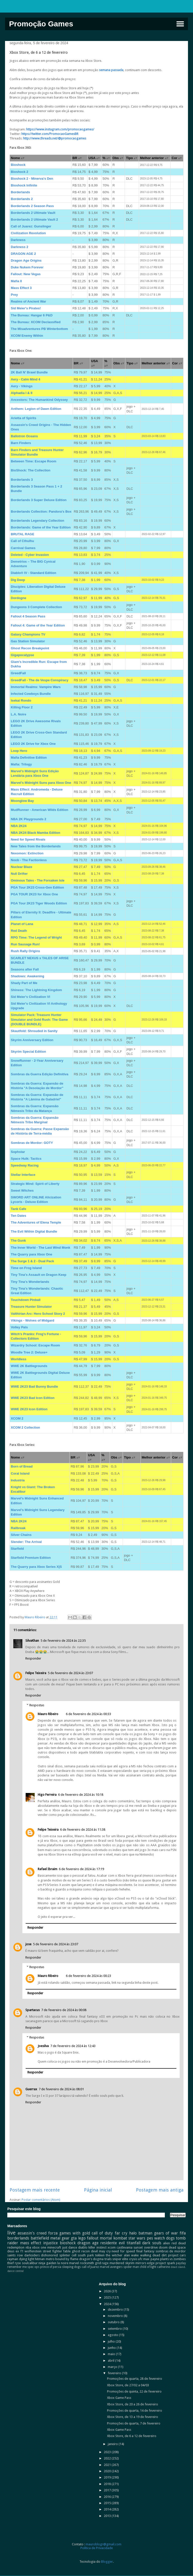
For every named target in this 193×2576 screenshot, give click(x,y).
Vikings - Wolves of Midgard (32, 1320)
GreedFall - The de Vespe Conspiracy (39, 680)
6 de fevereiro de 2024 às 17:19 (81, 1869)
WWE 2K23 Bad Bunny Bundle (34, 1386)
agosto (113, 2335)
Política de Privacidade (96, 2548)
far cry (121, 2233)
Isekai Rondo (21, 700)
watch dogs (164, 2238)
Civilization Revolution (28, 233)
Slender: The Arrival (26, 1542)
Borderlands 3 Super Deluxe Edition (39, 500)
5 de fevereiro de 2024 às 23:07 (70, 1673)
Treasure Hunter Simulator (31, 1306)
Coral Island (20, 1473)
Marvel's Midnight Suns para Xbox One (41, 783)
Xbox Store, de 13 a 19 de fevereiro (132, 2417)
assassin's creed (32, 2233)
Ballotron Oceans (24, 436)
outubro (114, 2322)
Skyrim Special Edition (28, 1051)
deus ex (13, 2251)
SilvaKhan (32, 1640)
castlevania (124, 2247)
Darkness (18, 240)
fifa (183, 2233)
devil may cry (101, 2251)
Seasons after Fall (25, 969)
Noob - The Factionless (29, 860)
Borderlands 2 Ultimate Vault (33, 213)
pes (150, 2238)
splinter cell (67, 2255)
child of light (148, 2267)
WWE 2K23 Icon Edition (29, 1409)
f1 (21, 2251)
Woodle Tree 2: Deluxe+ (29, 1352)
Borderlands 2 (22, 199)
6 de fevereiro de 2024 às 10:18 (80, 1794)
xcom (112, 2247)
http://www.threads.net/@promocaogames (54, 138)
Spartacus (32, 2010)
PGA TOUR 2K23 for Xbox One (34, 894)
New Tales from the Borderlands (36, 846)
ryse (18, 2263)
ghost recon (81, 2251)
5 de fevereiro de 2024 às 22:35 (63, 1640)
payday (181, 2263)
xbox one (39, 2247)
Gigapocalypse (22, 655)
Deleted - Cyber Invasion (30, 555)
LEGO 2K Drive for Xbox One (33, 744)
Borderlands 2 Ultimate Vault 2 (34, 219)
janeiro (113, 2444)
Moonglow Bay (22, 801)
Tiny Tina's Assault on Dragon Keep (38, 1275)
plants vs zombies (173, 2259)
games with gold (74, 2233)
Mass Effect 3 (21, 288)
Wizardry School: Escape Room (35, 1345)
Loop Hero (19, 751)
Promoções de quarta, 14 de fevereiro (134, 2410)
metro (50, 2259)
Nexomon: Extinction (27, 853)
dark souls (151, 2243)
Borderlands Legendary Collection (37, 520)
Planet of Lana (22, 924)
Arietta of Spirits (23, 418)
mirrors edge (145, 2263)
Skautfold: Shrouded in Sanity (34, 1031)
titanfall (133, 2243)
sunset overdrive (145, 2247)
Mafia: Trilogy (21, 764)
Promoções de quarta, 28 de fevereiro (134, 2378)
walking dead (150, 2255)
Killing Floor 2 (22, 707)
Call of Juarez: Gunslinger (31, 226)
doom (163, 2247)
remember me (17, 2267)
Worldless (18, 1359)
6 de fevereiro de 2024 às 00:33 (88, 1714)
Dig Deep (18, 580)
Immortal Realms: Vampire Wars (36, 687)
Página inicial (98, 2190)
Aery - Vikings (21, 386)
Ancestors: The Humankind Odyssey (39, 400)
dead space (177, 2247)
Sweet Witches (22, 1190)
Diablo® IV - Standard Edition (33, 573)
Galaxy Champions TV (28, 634)
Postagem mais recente (35, 2190)
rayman (12, 2259)
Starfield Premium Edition (31, 1558)
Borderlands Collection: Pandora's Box (41, 511)
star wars (136, 2238)
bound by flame (66, 2259)
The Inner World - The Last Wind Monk (40, 1247)
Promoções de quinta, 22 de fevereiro (134, 2391)
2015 (108, 2503)
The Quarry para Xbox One (31, 1254)
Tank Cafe (18, 1209)
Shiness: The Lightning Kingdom (36, 990)
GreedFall (18, 673)
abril (111, 2360)
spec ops (33, 2267)
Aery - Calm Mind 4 (25, 379)
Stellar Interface (23, 1175)
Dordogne (18, 598)
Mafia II (16, 281)
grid (98, 2263)
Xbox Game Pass (119, 2398)
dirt (164, 2255)
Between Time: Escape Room (33, 461)
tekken (100, 2255)
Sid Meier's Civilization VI (30, 997)
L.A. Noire (18, 714)
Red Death (19, 931)
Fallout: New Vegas (25, 274)
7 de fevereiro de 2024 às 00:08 (63, 2010)
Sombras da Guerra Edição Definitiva (39, 1074)
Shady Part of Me (24, 983)
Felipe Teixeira (35, 1673)
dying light (26, 2259)
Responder (33, 1658)
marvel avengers (111, 2267)
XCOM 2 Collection (25, 1427)
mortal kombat (113, 2238)
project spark (165, 2263)
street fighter (52, 2251)
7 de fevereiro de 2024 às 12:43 (72, 2046)
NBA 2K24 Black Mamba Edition (35, 833)
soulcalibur (30, 2263)
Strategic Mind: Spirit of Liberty (35, 1184)
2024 (108, 2304)
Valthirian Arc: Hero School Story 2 (38, 1314)
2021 (108, 2465)
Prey (14, 295)
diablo (82, 2247)
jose (28, 1944)
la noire (62, 2263)
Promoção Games (41, 24)
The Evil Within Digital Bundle (34, 1231)
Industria (18, 1480)
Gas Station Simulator (28, 641)
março (113, 2367)
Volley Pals (19, 1327)
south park (86, 2255)
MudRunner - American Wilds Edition (39, 810)
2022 (108, 2458)
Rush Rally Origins (25, 951)
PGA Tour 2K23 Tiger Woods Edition (39, 903)
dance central (15, 2270)
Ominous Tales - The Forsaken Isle (38, 880)
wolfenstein (33, 2251)
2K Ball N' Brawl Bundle (29, 372)
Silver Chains (21, 1535)
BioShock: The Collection (30, 470)
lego (82, 2238)
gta (74, 2238)
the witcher (114, 2255)
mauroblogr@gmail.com (103, 2544)
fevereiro (115, 2373)
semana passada (111, 70)
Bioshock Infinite (24, 185)
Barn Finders (21, 443)
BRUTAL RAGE (22, 534)
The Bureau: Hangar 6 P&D (32, 315)
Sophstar (18, 1152)
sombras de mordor (171, 2251)
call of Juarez (90, 2267)
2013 (108, 2516)
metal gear (60, 2238)
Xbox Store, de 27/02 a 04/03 (128, 2385)
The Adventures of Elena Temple (36, 1222)
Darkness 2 (19, 247)
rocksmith (87, 2263)
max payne (151, 2259)
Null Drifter (19, 874)
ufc (140, 2259)
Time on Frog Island (26, 1268)
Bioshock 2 (19, 172)
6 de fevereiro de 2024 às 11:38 (82, 1829)
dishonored (49, 2255)
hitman (40, 2259)
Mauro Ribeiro (48, 1714)
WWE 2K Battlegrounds (29, 1366)
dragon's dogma (91, 2259)
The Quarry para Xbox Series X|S (36, 1567)
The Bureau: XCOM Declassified (36, 322)
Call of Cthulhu (22, 541)
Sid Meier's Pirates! (26, 308)
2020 (108, 2471)
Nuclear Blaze (21, 867)
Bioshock (18, 165)
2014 (108, 2509)
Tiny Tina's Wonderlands (30, 1282)
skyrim (129, 2263)
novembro (116, 2316)
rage (105, 2263)
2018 (108, 2484)
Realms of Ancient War (28, 301)
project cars (177, 2255)
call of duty (102, 2233)
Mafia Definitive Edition (29, 757)
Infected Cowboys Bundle (31, 694)
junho (112, 2348)
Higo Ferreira (47, 1794)
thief (10, 2263)
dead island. (178, 2266)
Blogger (107, 2561)
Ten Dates (18, 1216)
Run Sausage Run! (25, 944)
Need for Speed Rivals (28, 839)
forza (53, 2233)
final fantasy (145, 2251)
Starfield (17, 1548)
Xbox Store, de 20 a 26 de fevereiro (132, 2404)
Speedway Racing (25, 1165)
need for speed (123, 2251)
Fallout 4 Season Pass (28, 616)
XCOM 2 (17, 1418)
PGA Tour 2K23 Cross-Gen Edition (37, 887)
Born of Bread (22, 1466)
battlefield (40, 2238)
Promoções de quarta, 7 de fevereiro (133, 2423)
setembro (115, 2328)
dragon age (88, 2243)
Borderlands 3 (22, 479)
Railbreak (18, 1528)
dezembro (116, 2309)
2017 (108, 2490)
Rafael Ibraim (47, 1869)
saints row (15, 2255)
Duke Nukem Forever (27, 267)
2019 (108, 2477)
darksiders (32, 2255)
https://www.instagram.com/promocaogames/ (60, 129)
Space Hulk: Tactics (26, 1158)
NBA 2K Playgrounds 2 (28, 819)
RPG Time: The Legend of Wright (36, 937)
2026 (108, 2291)
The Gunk (18, 1240)
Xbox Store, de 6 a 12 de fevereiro (131, 2436)
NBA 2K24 (18, 826)
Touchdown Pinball (25, 1300)
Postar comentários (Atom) (41, 2200)
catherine (163, 2267)
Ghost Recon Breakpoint (30, 648)
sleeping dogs (71, 2267)
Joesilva (43, 2046)
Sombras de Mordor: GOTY (32, 1143)
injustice (50, 2243)
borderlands (18, 2238)
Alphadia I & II (21, 393)
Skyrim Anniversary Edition (32, 1040)
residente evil (112, 2243)
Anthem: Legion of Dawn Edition (36, 409)
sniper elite (120, 2259)
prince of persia (50, 2267)
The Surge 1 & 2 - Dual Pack (32, 1261)
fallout (93, 2238)
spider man (131, 2267)
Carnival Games (23, 548)
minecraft (54, 2247)
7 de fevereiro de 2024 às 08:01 (61, 2089)
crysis (133, 2259)
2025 (108, 2297)
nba (28, 2247)
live (11, 2233)
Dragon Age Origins (26, 260)
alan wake (131, 2255)
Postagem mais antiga (159, 2190)
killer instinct (97, 2247)
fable (67, 2251)
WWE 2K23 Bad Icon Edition (33, 1398)
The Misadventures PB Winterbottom (39, 329)
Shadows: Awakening (27, 976)
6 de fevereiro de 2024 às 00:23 (88, 1976)
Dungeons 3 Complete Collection (36, 607)
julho (112, 2341)
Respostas (36, 1705)
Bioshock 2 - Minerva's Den (32, 178)
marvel (74, 2263)
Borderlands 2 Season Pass (32, 206)
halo (133, 2233)
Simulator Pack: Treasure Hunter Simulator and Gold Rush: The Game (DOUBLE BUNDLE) (39, 1019)
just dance (69, 2247)
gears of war (166, 2233)
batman (145, 2233)
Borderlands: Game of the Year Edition (41, 527)
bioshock (68, 2243)
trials (108, 2259)
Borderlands (20, 192)
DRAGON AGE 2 (23, 254)
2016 (108, 2497)
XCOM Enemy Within (27, 335)
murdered (117, 2263)
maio (112, 2354)
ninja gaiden (47, 2263)
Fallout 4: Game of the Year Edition (38, 625)
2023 (108, 2452)
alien (166, 2243)
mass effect (30, 2243)
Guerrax (31, 2089)
